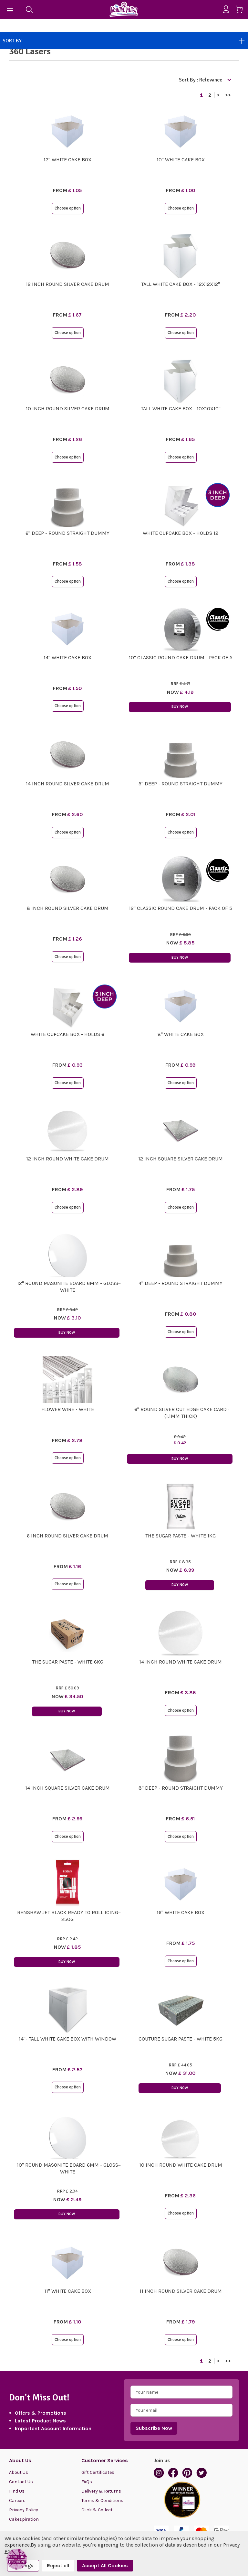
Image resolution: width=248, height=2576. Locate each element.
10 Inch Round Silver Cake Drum (67, 408)
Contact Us (21, 2481)
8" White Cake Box (181, 1034)
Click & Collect (97, 2510)
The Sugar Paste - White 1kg (180, 1536)
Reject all (58, 2565)
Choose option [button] (68, 208)
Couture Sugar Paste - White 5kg (180, 2039)
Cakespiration (24, 2519)
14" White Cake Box (67, 657)
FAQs (86, 2481)
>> (228, 95)
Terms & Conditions (102, 2500)
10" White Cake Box (181, 159)
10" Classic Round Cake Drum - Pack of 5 (180, 657)
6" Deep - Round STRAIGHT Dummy (67, 533)
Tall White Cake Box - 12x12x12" (180, 284)
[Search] (29, 9)
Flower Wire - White (67, 1409)
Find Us (17, 2491)
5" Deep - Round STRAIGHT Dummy (180, 784)
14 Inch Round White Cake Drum (180, 1662)
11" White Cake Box (67, 2291)
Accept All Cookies (105, 2565)
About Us (18, 2472)
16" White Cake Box (180, 1912)
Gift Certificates (97, 2472)
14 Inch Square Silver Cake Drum (67, 1788)
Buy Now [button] (179, 707)
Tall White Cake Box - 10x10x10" (181, 408)
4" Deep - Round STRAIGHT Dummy (180, 1283)
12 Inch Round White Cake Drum (67, 1159)
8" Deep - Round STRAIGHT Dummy (181, 1788)
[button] (16, 2559)
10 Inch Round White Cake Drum (180, 2165)
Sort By (124, 41)
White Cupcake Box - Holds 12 (180, 533)
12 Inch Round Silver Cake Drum (67, 284)
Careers (17, 2500)
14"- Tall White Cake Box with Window (67, 2039)
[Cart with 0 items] (241, 10)
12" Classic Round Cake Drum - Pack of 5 (180, 908)
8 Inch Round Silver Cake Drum (67, 908)
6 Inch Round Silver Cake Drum (67, 1536)
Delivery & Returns (101, 2491)
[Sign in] (228, 9)
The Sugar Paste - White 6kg (67, 1662)
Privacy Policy (23, 2510)
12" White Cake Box (67, 159)
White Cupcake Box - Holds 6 (67, 1034)
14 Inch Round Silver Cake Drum (67, 784)
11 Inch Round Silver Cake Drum (181, 2291)
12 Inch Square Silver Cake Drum (180, 1159)
